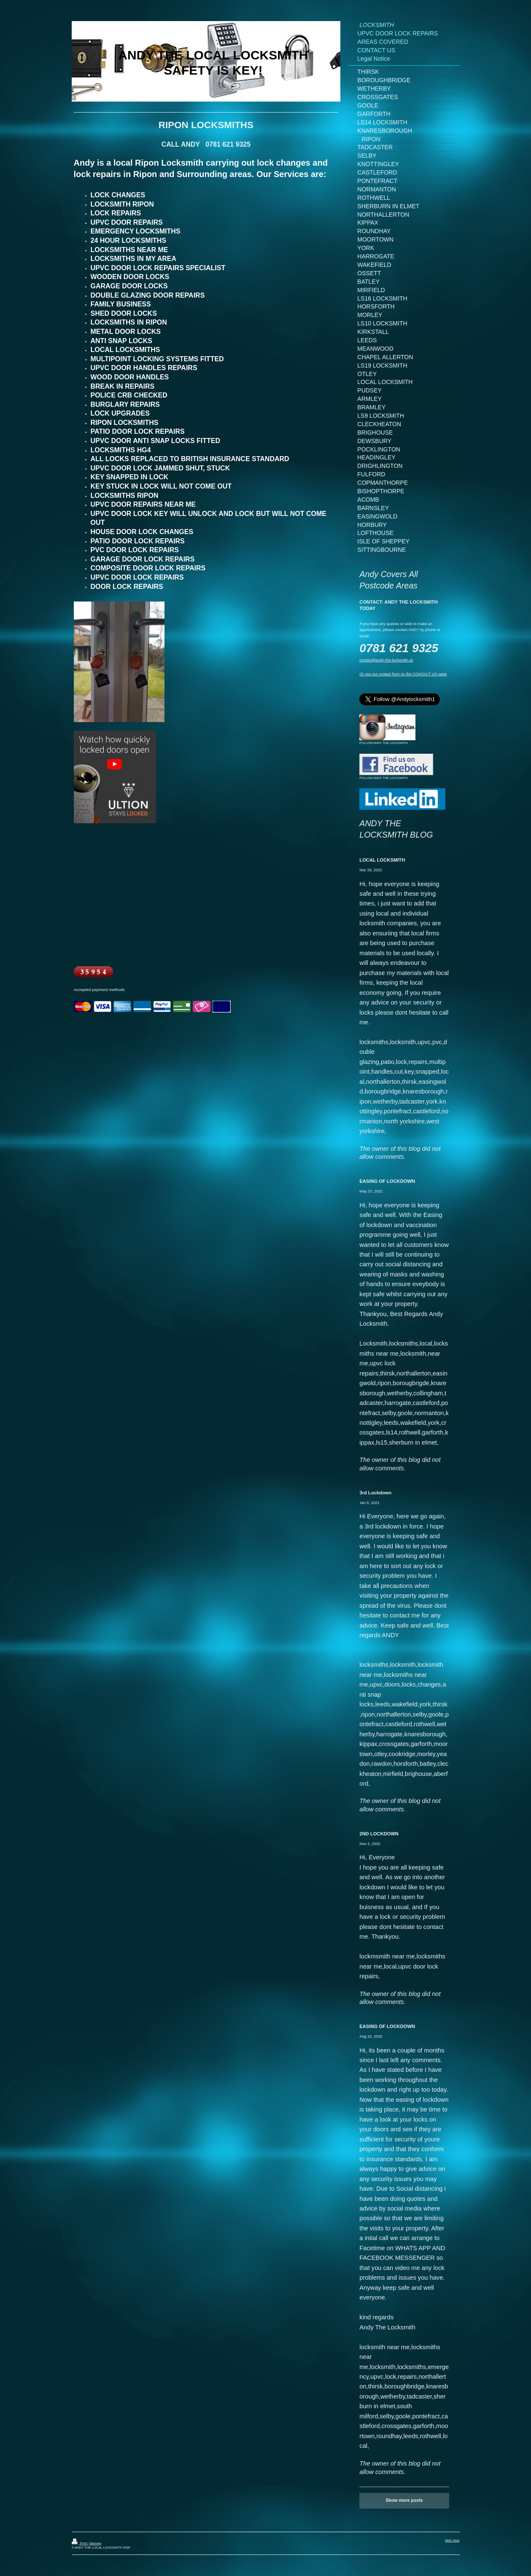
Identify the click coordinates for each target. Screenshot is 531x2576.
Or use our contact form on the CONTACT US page (403, 674)
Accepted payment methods (99, 989)
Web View (452, 2540)
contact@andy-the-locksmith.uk (386, 660)
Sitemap (95, 2543)
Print (80, 2543)
